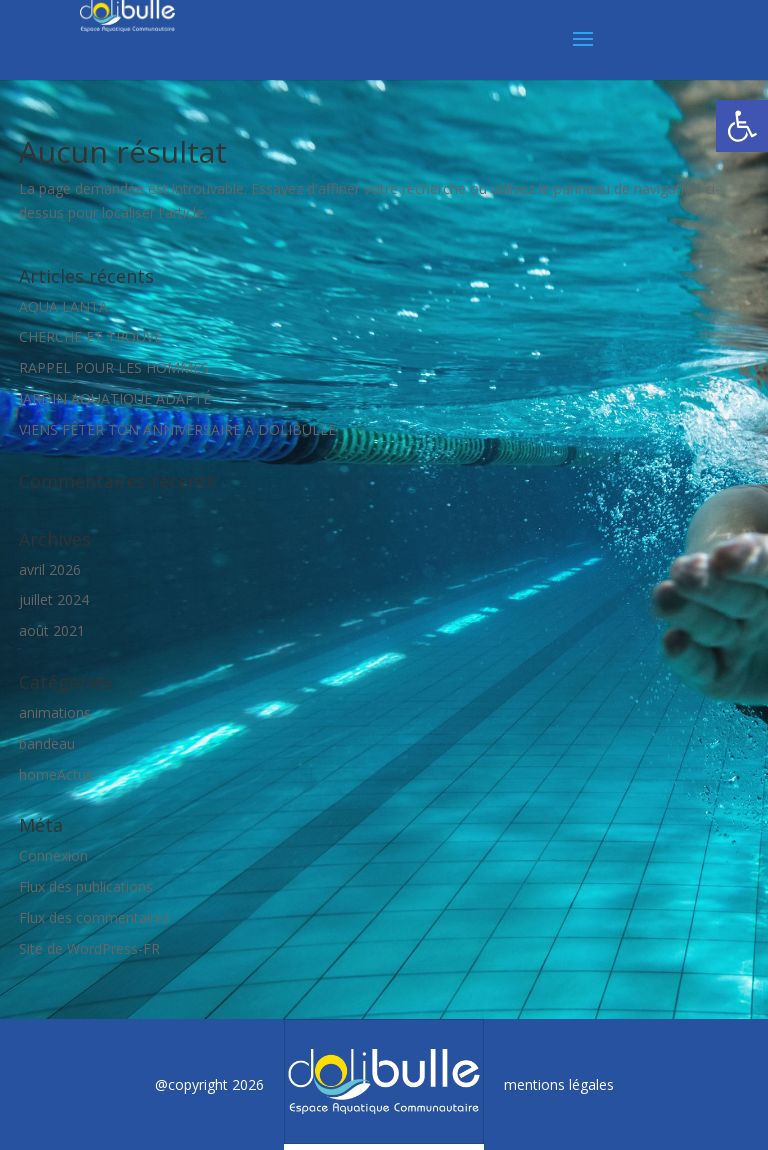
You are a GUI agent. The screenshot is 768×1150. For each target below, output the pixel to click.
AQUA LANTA (63, 306)
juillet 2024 (54, 599)
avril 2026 (50, 569)
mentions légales (559, 1084)
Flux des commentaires (94, 917)
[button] (742, 126)
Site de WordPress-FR (89, 948)
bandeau (47, 743)
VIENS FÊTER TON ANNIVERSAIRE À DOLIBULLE (177, 429)
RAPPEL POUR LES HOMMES (114, 367)
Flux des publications (86, 886)
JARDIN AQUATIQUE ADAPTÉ (115, 398)
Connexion (53, 855)
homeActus (56, 774)
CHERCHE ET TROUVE (90, 336)
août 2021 (52, 630)
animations (55, 712)
